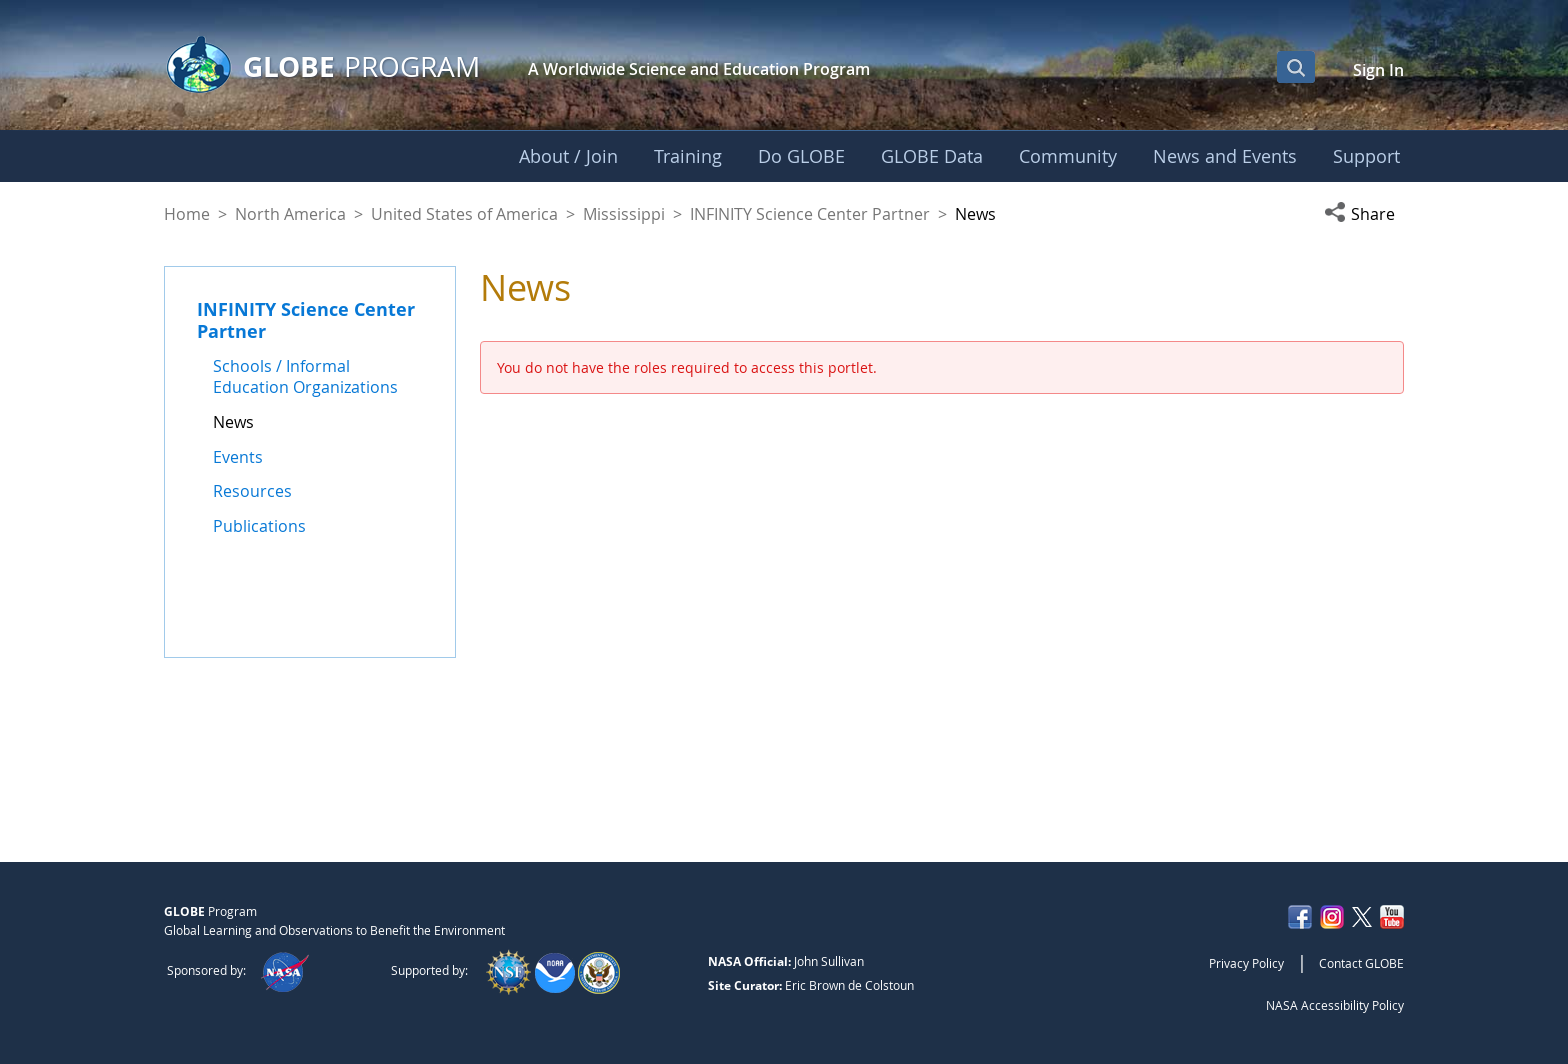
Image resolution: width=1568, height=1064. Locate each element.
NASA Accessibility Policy (1335, 1005)
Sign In (1378, 70)
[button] (1364, 214)
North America (290, 214)
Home (187, 214)
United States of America (464, 214)
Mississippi (624, 214)
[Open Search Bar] (1296, 67)
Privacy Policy (1246, 963)
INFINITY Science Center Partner (810, 214)
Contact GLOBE (1361, 963)
